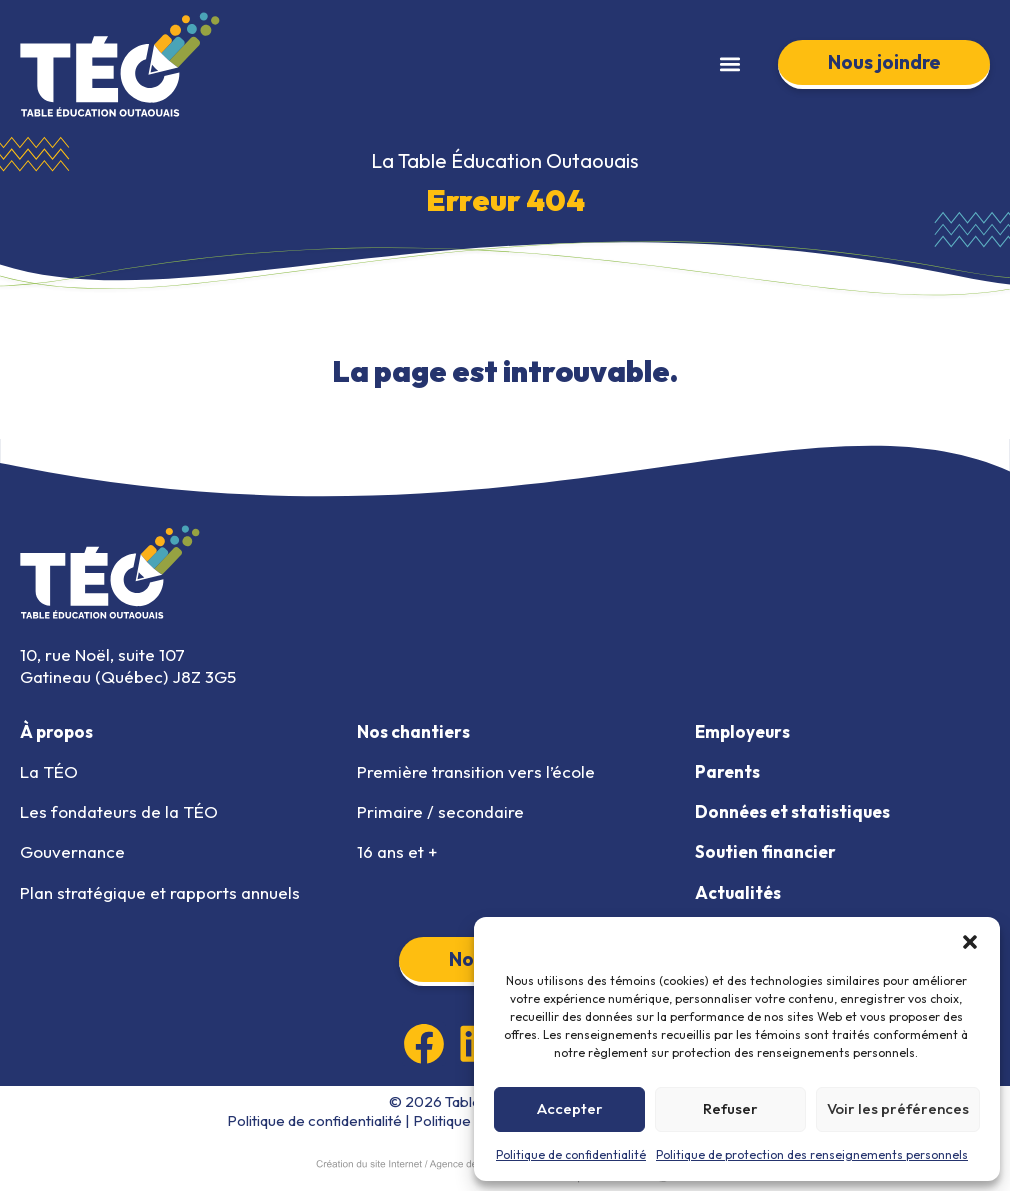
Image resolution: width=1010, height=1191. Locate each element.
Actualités (738, 892)
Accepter (570, 1108)
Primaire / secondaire (440, 811)
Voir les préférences (898, 1108)
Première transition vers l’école (476, 771)
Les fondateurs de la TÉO (119, 811)
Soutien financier (765, 851)
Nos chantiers (413, 731)
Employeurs (742, 731)
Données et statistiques (792, 811)
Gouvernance (72, 851)
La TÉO (49, 771)
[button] (970, 942)
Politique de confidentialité (571, 1154)
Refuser (730, 1108)
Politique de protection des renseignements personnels (812, 1154)
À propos (56, 731)
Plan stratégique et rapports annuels (160, 892)
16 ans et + (397, 851)
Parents (727, 771)
